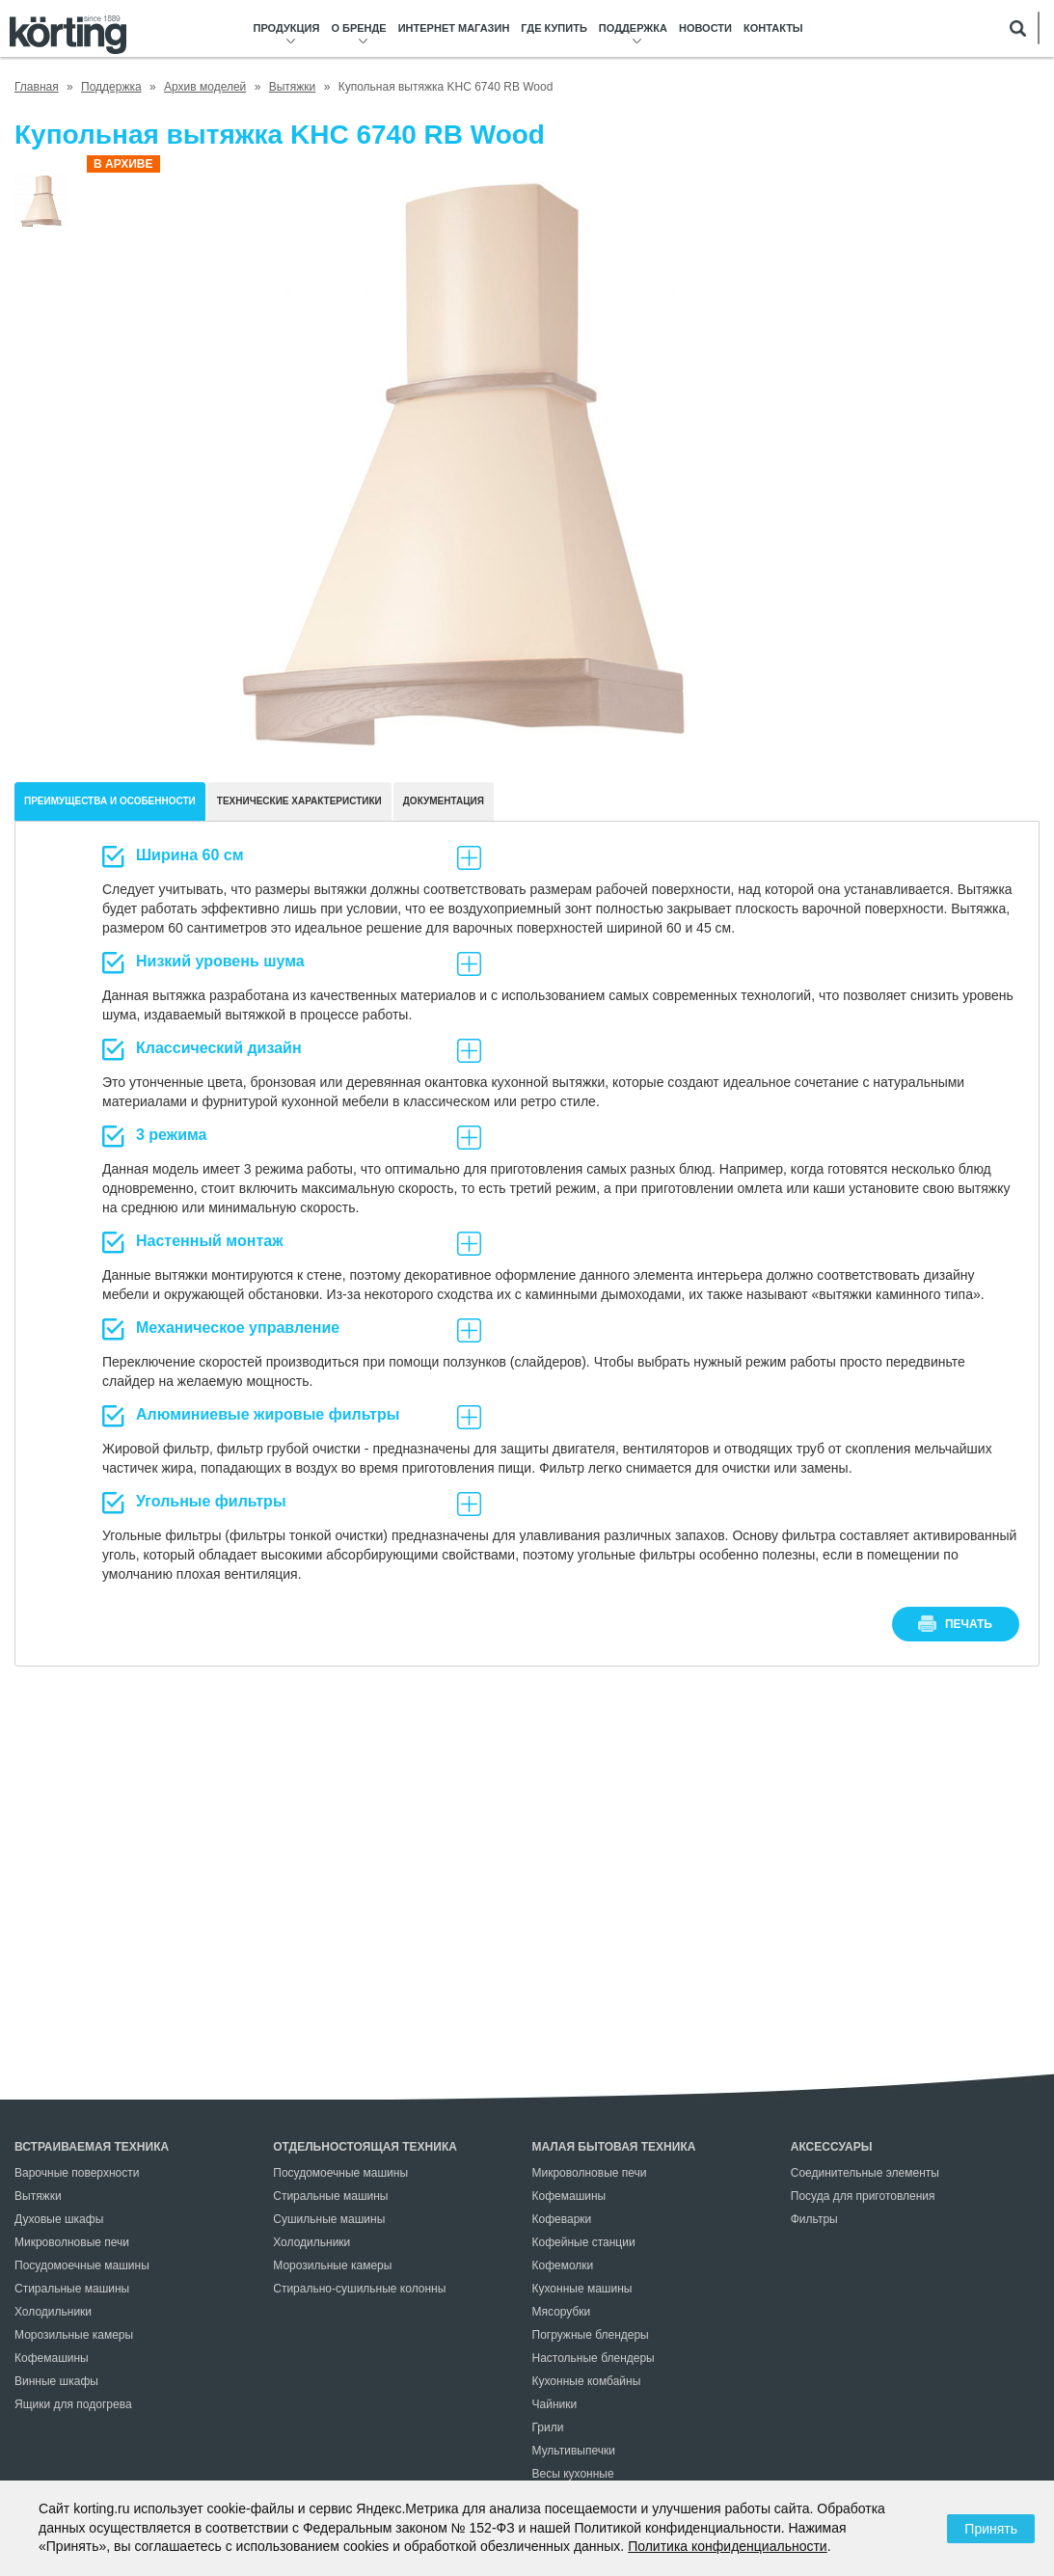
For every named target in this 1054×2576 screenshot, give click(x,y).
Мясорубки (561, 2311)
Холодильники (53, 2311)
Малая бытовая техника (614, 2147)
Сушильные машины (329, 2219)
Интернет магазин (454, 28)
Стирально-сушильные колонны (359, 2288)
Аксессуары (832, 2147)
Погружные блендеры (590, 2335)
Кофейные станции (583, 2242)
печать (968, 1624)
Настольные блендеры (593, 2358)
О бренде (358, 28)
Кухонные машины (582, 2288)
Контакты (773, 28)
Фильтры (814, 2219)
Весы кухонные (573, 2474)
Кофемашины (51, 2358)
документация (443, 801)
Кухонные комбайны (586, 2381)
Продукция (287, 28)
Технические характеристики (299, 801)
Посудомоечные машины (81, 2265)
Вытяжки (38, 2196)
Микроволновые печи (71, 2242)
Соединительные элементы (865, 2173)
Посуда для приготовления (863, 2196)
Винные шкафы (56, 2381)
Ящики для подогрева (73, 2404)
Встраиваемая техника (91, 2147)
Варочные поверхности (76, 2173)
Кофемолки (563, 2265)
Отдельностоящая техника (365, 2147)
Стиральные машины (71, 2288)
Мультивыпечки (573, 2450)
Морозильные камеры (73, 2335)
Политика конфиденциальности (727, 2546)
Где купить (553, 28)
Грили (548, 2427)
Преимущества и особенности (110, 801)
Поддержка (633, 28)
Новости (705, 28)
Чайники (555, 2404)
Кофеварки (562, 2219)
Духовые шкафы (58, 2219)
